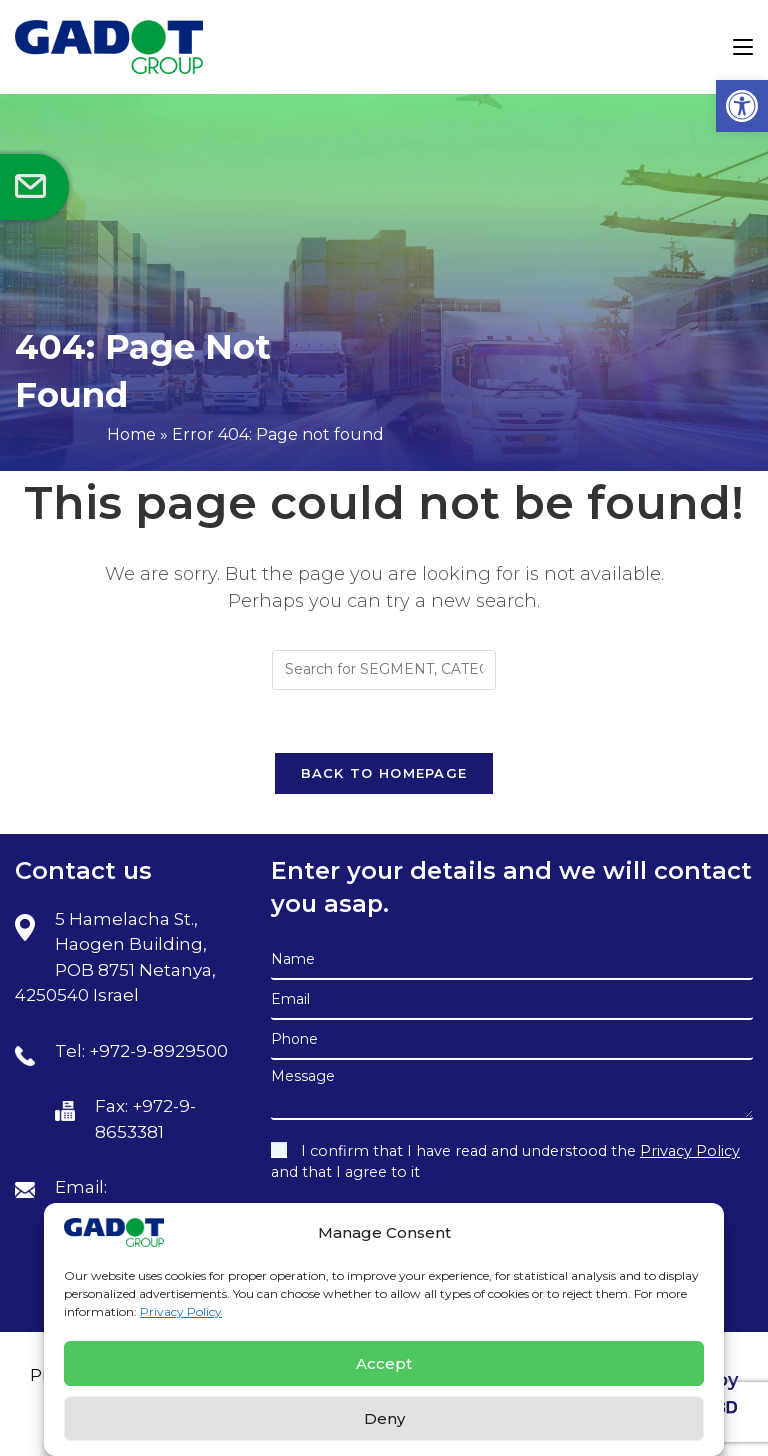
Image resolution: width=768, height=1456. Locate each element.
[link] (742, 106)
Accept (384, 1363)
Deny (384, 1418)
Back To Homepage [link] (384, 773)
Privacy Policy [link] (181, 1311)
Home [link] (131, 434)
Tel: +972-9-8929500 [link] (141, 1051)
